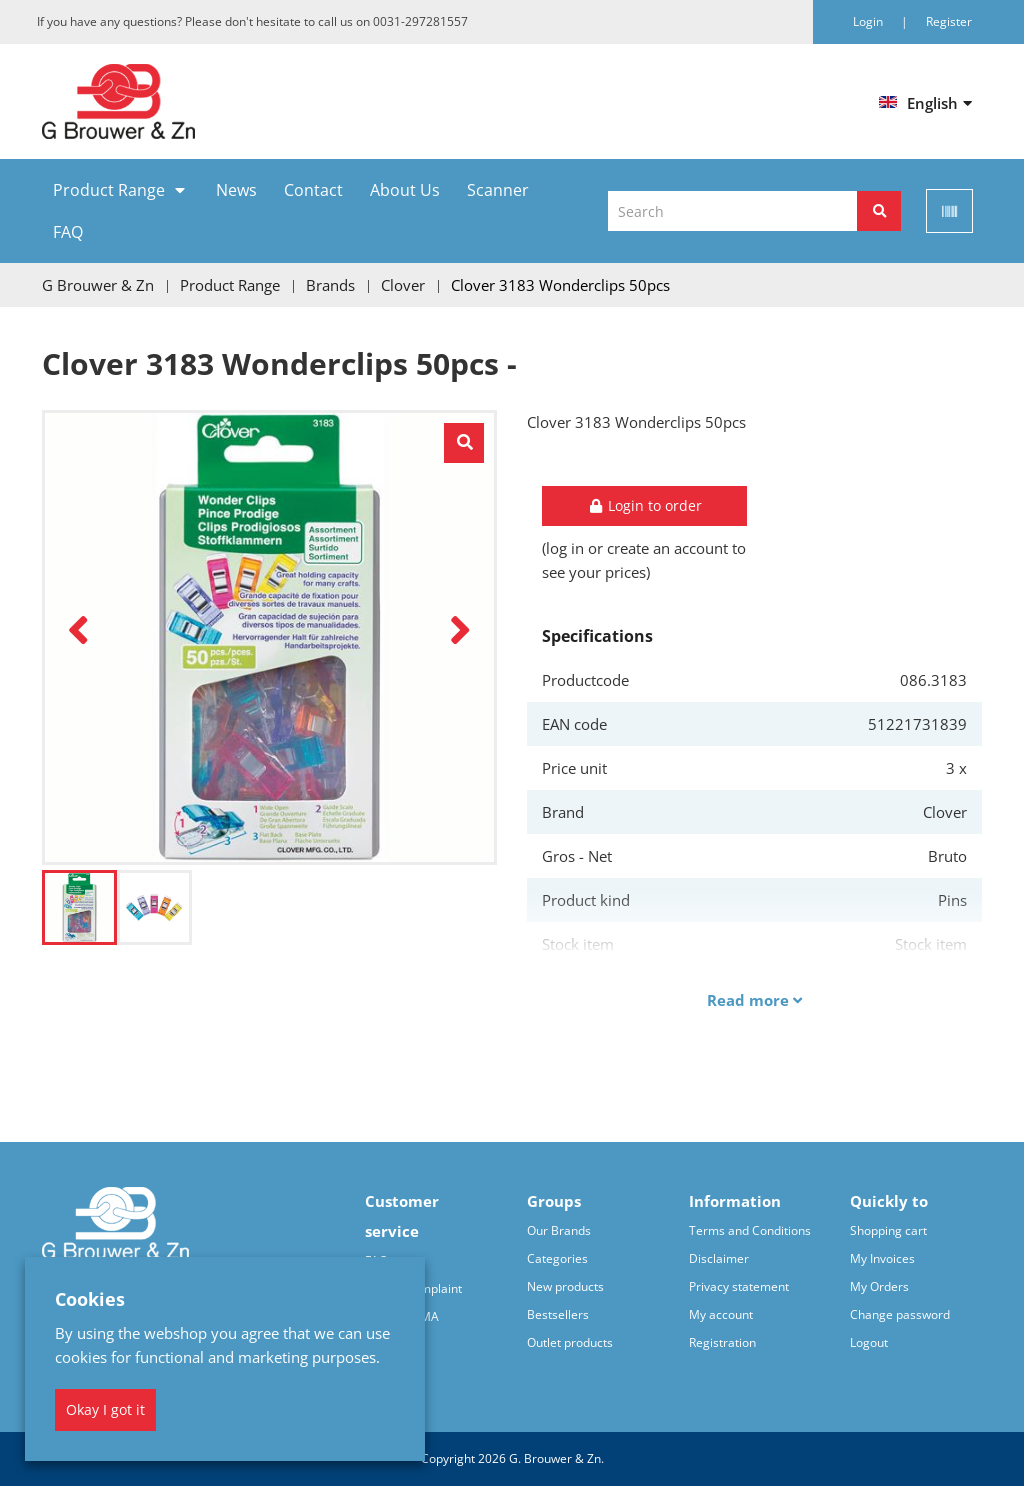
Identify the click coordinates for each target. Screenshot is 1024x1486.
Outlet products (570, 1342)
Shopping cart (888, 1230)
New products (565, 1286)
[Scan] (949, 211)
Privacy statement (739, 1286)
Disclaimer (719, 1258)
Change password (900, 1314)
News (236, 190)
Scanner (498, 190)
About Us (405, 190)
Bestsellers (558, 1314)
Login (869, 21)
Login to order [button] (645, 505)
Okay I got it (105, 1409)
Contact (313, 190)
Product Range (109, 190)
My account (721, 1314)
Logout (869, 1342)
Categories (557, 1258)
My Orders (879, 1286)
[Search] (879, 211)
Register (949, 21)
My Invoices (882, 1258)
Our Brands (559, 1230)
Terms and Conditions (750, 1230)
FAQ (68, 232)
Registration (722, 1342)
